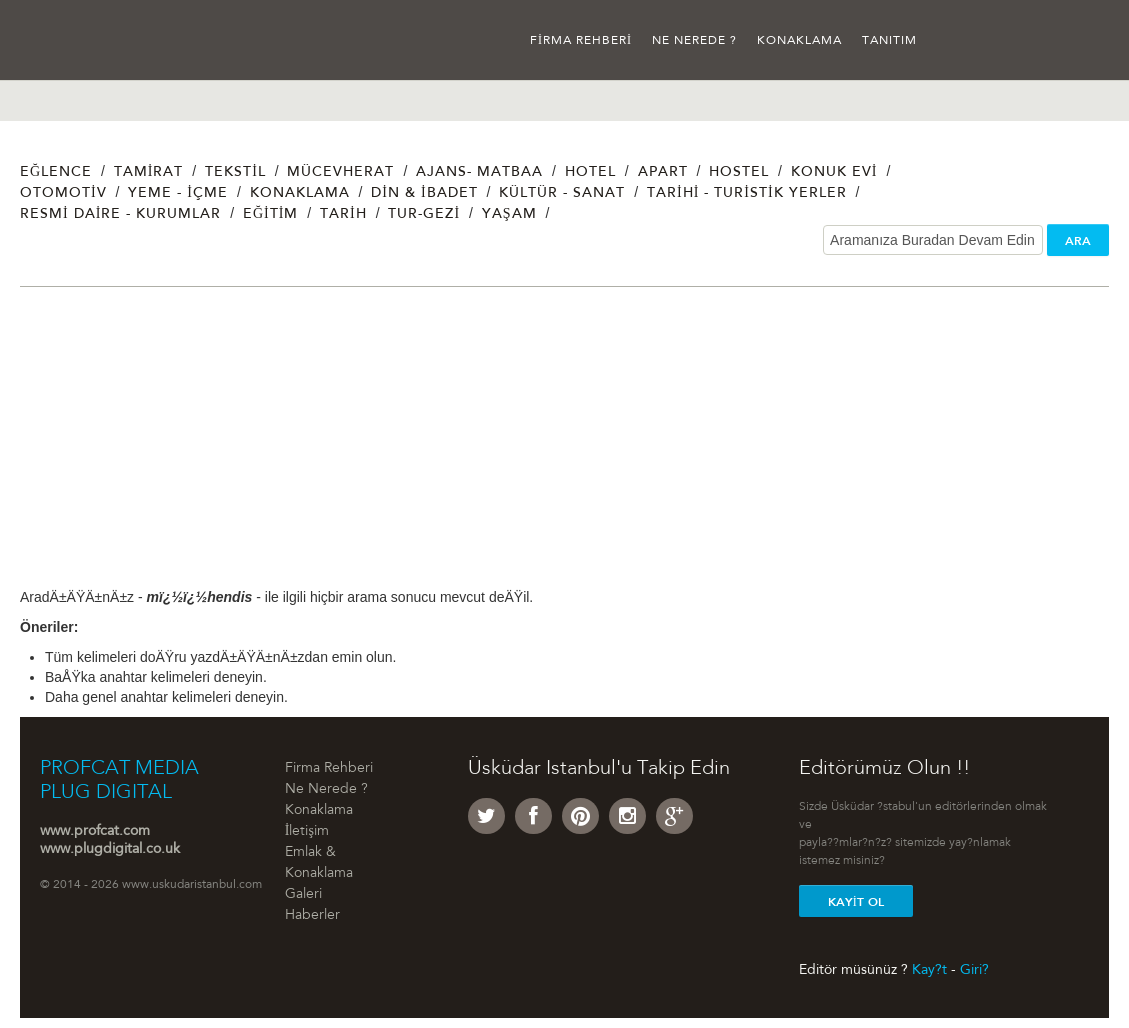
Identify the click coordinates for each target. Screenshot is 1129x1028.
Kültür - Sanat (562, 194)
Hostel (739, 173)
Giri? (974, 970)
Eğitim (270, 215)
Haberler (312, 916)
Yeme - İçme (178, 194)
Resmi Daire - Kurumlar (120, 215)
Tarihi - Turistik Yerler (747, 194)
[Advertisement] (564, 447)
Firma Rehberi (581, 41)
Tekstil (235, 173)
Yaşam (509, 215)
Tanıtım (889, 41)
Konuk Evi (834, 173)
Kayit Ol (856, 902)
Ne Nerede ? (694, 41)
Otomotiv (63, 194)
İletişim (307, 832)
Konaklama (799, 41)
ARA (1078, 241)
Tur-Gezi (424, 215)
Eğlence (56, 173)
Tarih (343, 215)
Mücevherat (340, 173)
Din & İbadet (424, 194)
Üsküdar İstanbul (97, 40)
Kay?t (929, 970)
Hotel (590, 173)
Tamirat (149, 173)
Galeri (303, 895)
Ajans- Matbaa (479, 173)
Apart (663, 173)
